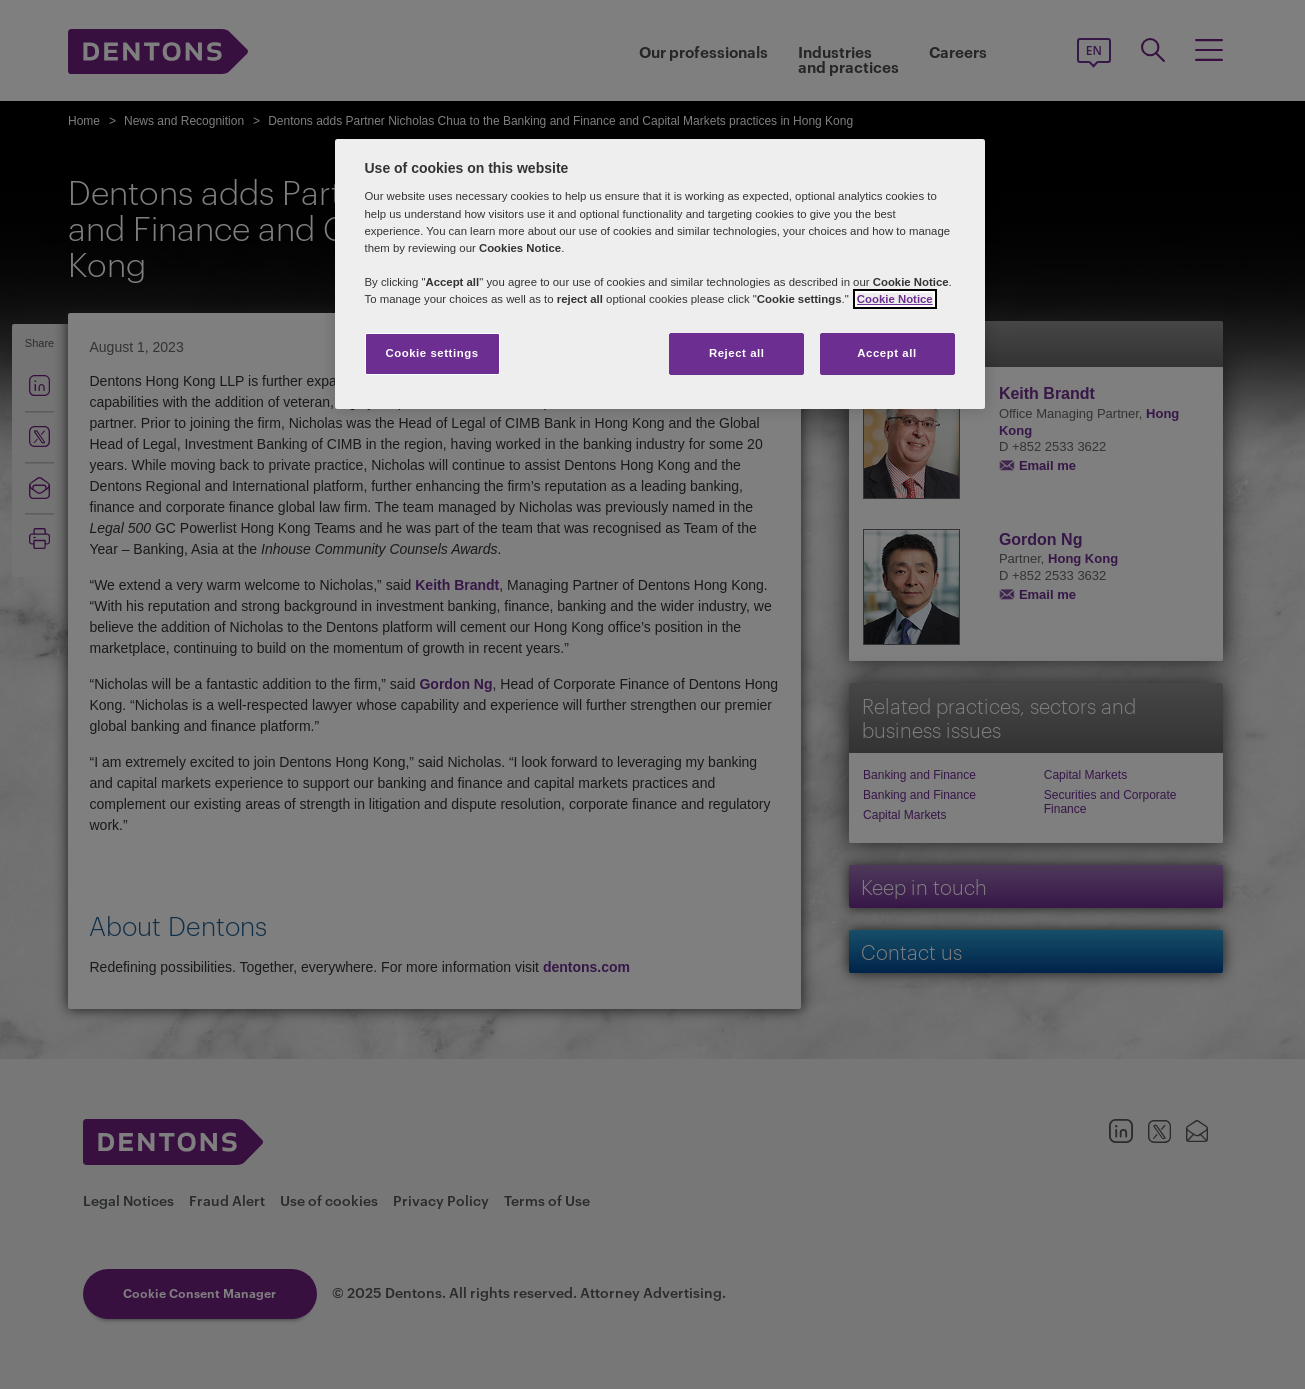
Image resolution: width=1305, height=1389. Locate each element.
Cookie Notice (895, 299)
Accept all (886, 353)
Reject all (737, 353)
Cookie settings (431, 353)
